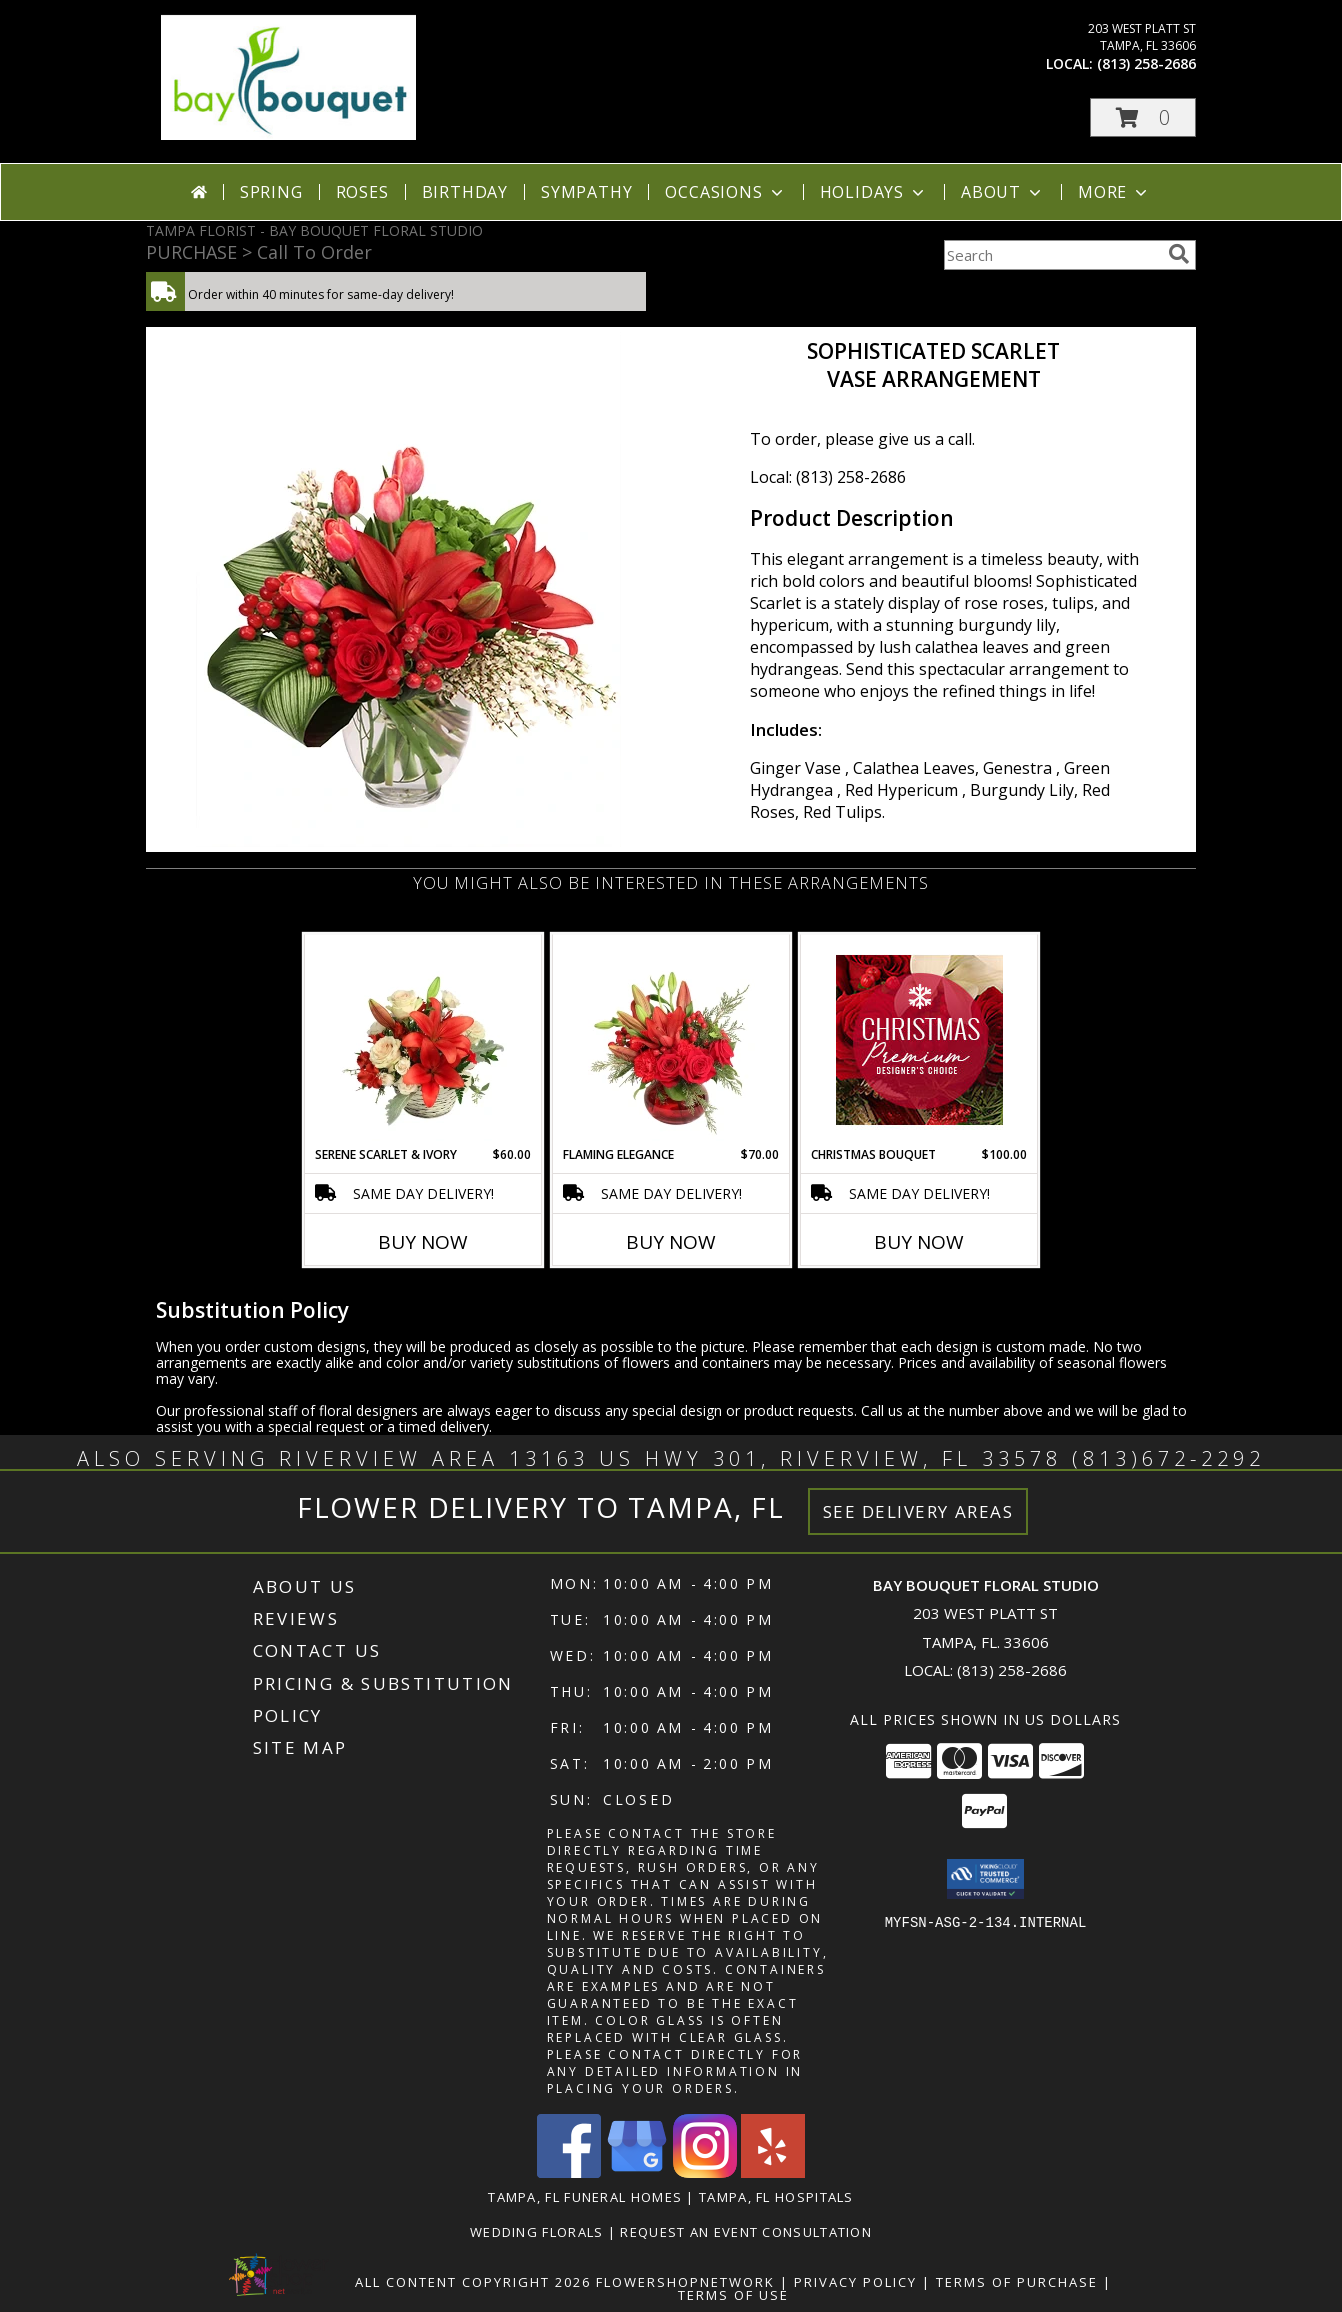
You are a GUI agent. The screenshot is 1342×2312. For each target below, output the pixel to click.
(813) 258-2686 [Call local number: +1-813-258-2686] (1146, 63)
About (1003, 192)
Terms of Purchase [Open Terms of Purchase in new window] (1017, 2282)
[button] (1143, 117)
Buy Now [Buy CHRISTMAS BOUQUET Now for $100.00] (919, 1242)
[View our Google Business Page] (637, 2172)
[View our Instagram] (705, 2172)
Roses (362, 192)
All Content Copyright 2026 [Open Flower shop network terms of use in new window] (473, 2282)
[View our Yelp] (773, 2172)
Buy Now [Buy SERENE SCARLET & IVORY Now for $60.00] (423, 1242)
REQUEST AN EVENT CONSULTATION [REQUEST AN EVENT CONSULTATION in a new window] (746, 2232)
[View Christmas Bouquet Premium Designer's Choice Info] (919, 1040)
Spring (271, 192)
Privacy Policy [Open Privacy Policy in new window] (855, 2282)
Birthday (465, 192)
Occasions (725, 192)
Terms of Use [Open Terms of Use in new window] (733, 2295)
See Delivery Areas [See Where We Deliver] (918, 1511)
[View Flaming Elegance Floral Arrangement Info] (671, 1040)
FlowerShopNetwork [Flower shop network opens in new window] (685, 2282)
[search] (1179, 254)
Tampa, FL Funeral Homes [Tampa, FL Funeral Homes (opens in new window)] (585, 2197)
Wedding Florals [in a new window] (539, 2232)
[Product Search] (1052, 255)
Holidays (874, 192)
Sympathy (586, 192)
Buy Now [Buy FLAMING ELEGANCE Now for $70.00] (671, 1242)
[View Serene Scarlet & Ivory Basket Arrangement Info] (423, 1040)
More (1114, 192)
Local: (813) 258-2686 (828, 477)
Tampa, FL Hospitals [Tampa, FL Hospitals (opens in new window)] (776, 2197)
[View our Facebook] (569, 2172)
